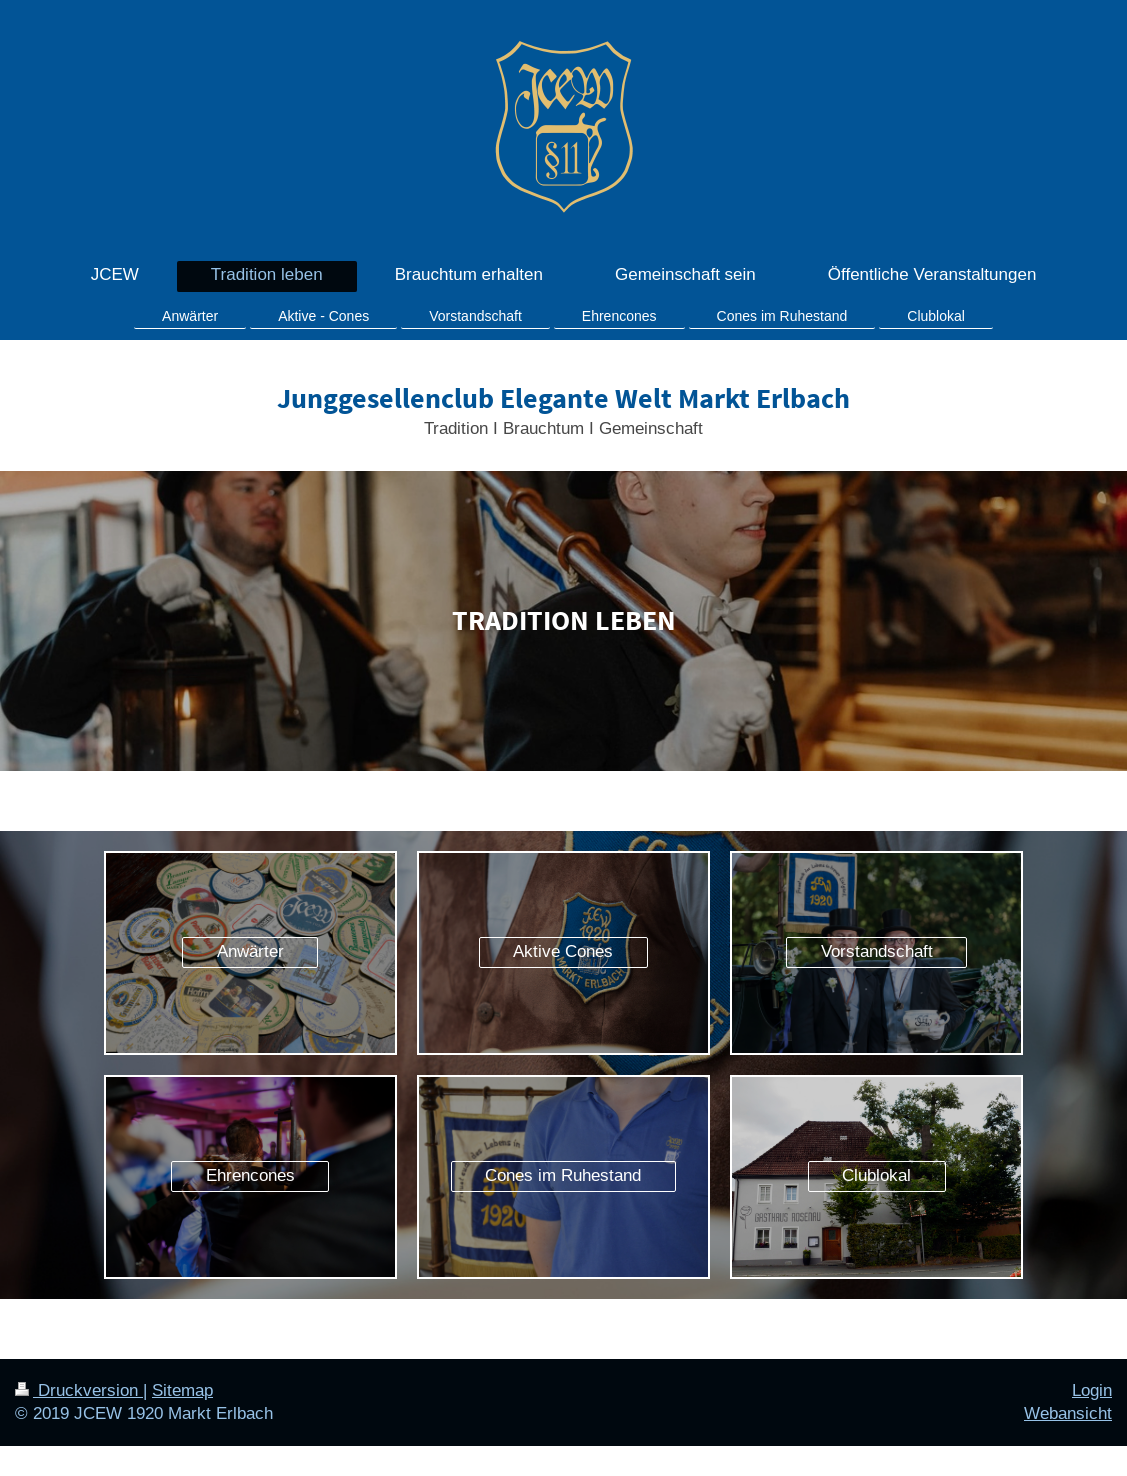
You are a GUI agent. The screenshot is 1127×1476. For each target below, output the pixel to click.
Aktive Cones (563, 951)
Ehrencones (250, 1175)
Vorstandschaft (877, 951)
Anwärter (250, 951)
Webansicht (1068, 1413)
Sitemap (182, 1390)
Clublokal (876, 1175)
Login (1092, 1390)
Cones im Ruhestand (563, 1175)
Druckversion (79, 1390)
